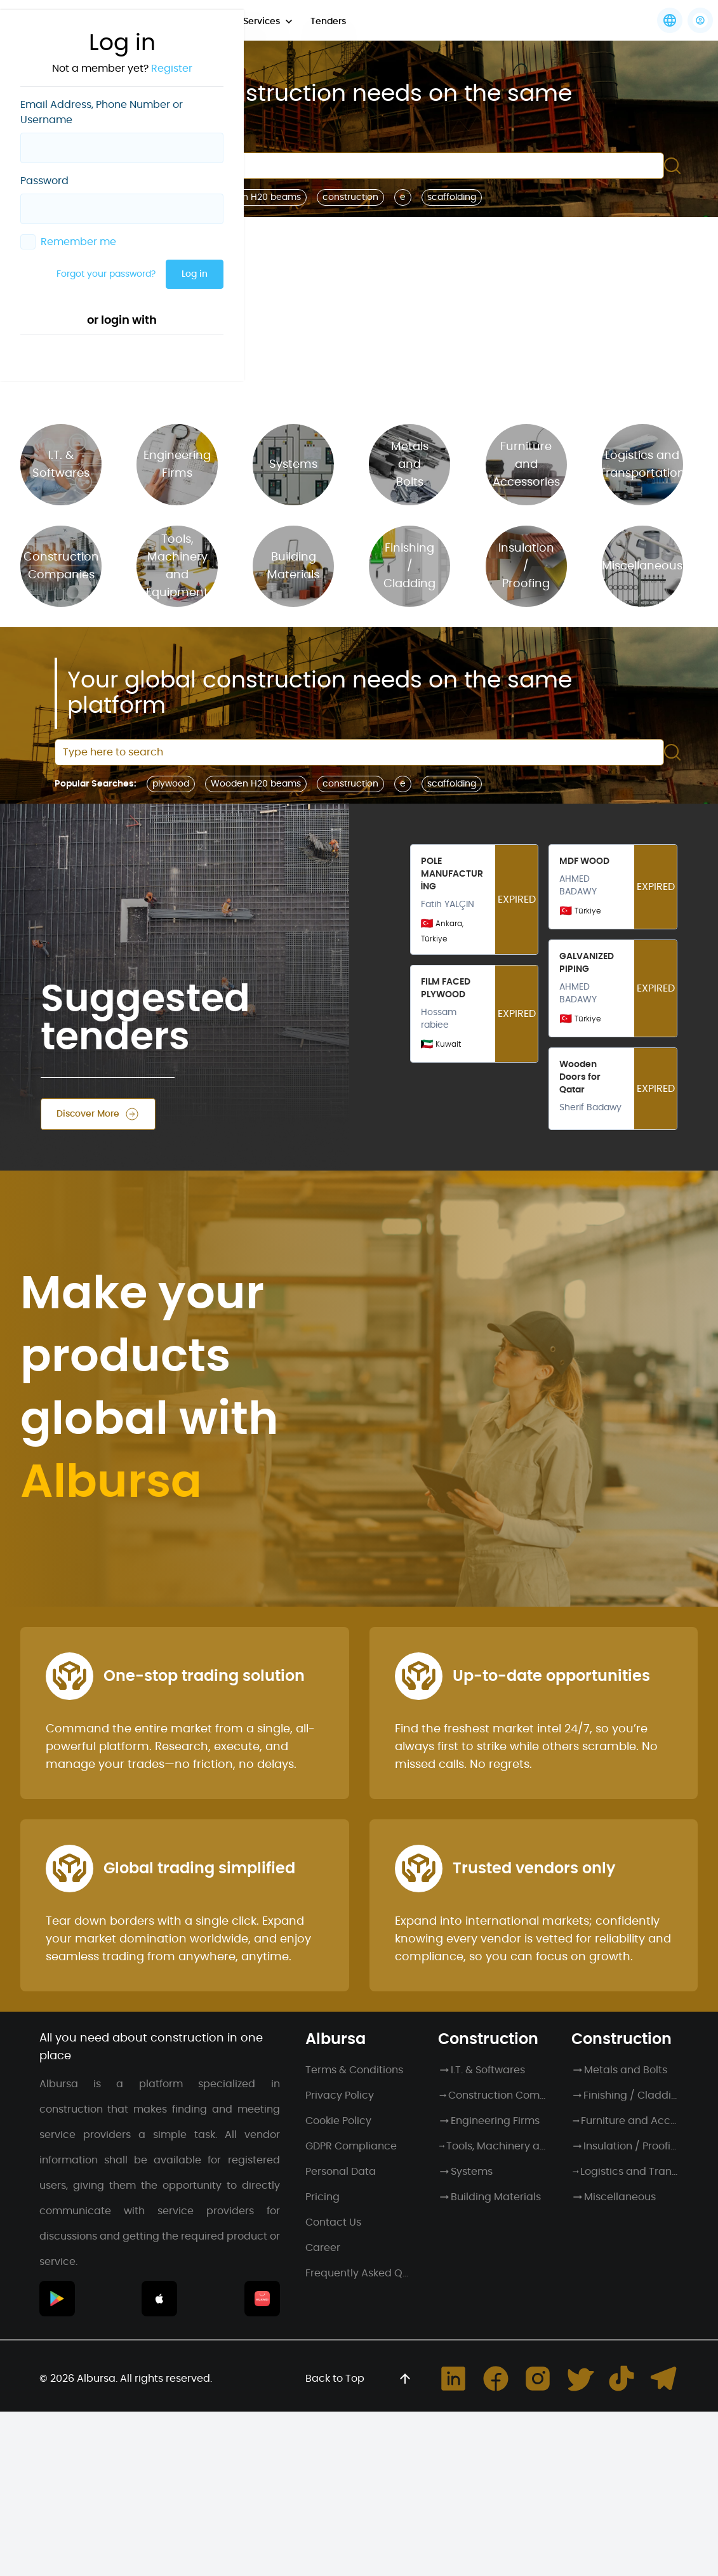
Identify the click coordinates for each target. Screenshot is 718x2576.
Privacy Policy (339, 2095)
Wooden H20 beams (256, 197)
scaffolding (451, 197)
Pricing (322, 2197)
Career (322, 2248)
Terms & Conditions (354, 2070)
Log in (195, 274)
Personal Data (340, 2172)
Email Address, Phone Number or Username (101, 112)
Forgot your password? (106, 274)
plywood (170, 784)
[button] (700, 20)
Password (44, 181)
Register (171, 68)
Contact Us (333, 2222)
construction (350, 197)
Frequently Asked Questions (359, 2273)
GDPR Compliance (351, 2146)
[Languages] (669, 20)
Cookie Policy (338, 2121)
